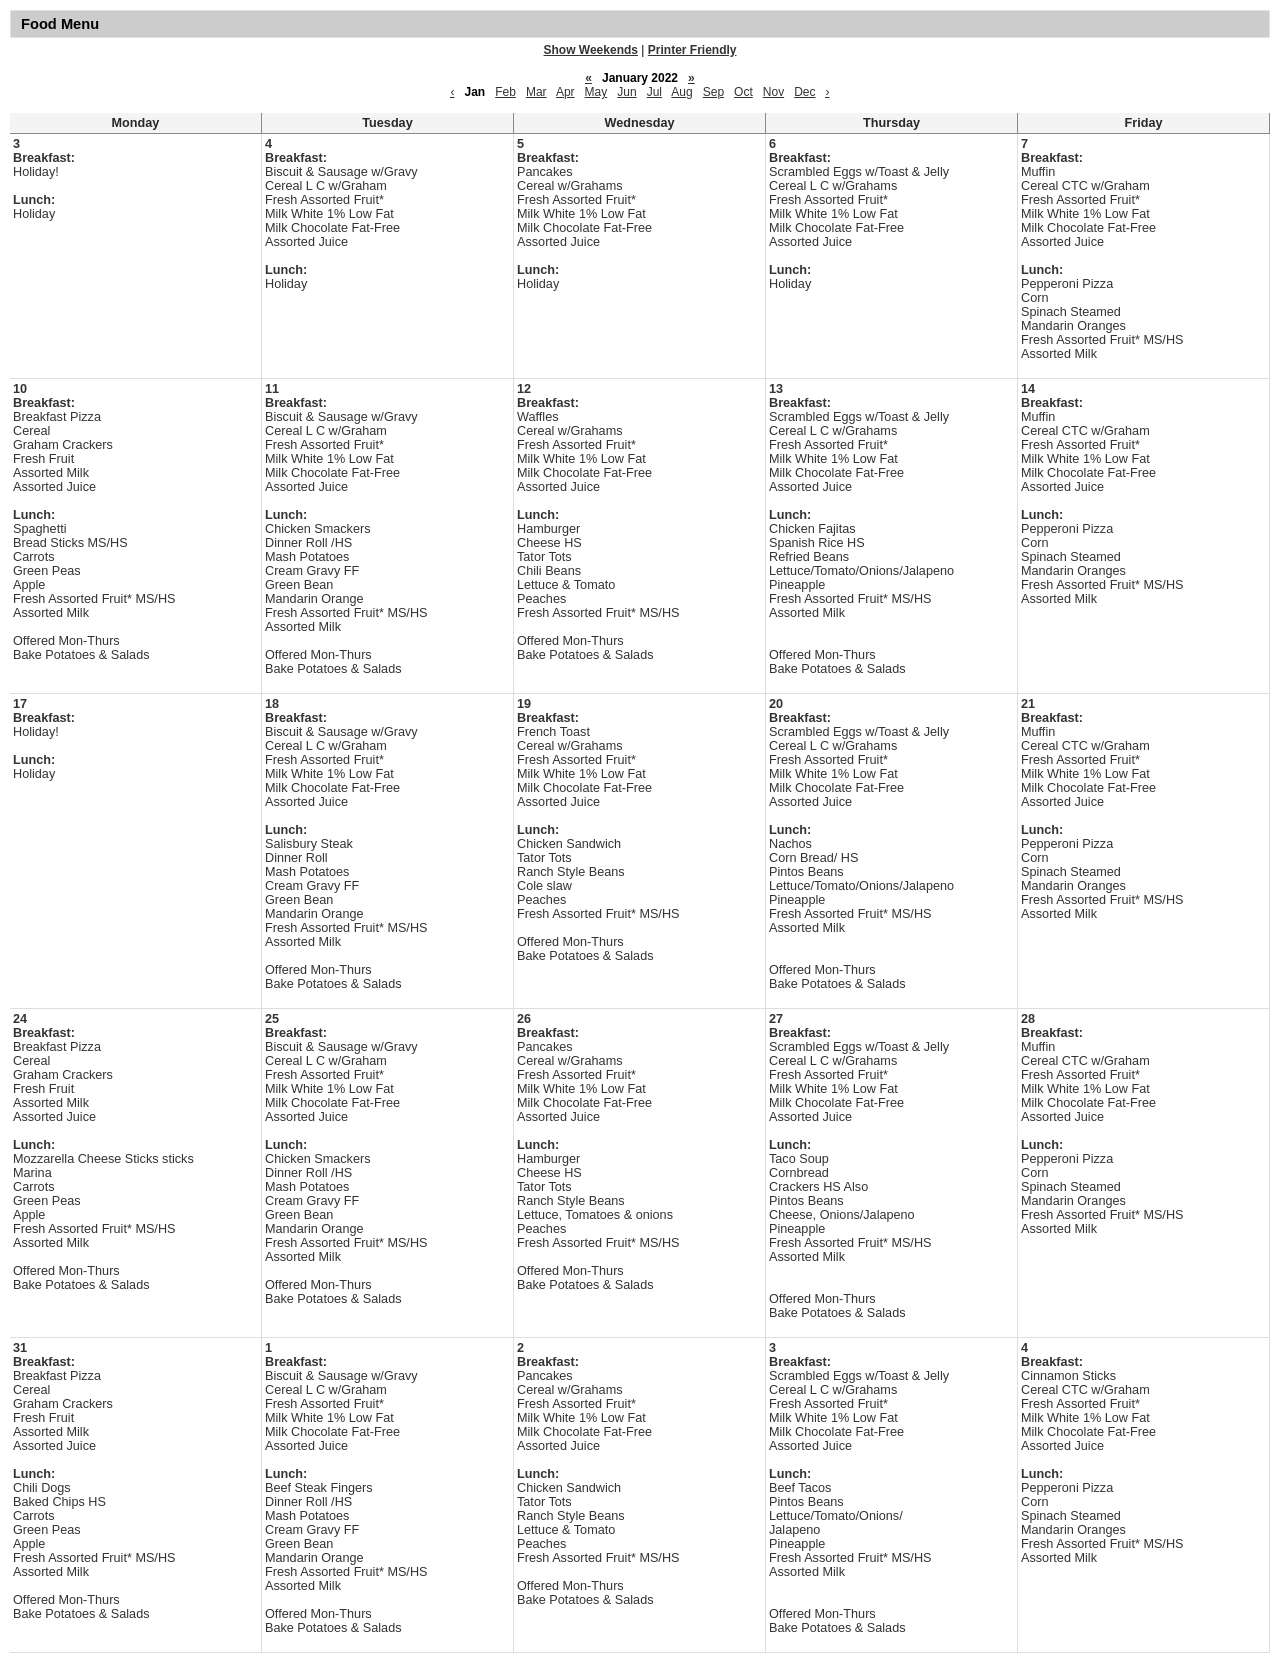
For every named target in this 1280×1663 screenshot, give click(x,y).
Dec (804, 92)
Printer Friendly (692, 50)
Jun (626, 92)
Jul (654, 92)
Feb (505, 92)
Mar (536, 92)
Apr (565, 92)
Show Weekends (591, 50)
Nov (773, 92)
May (596, 92)
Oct (743, 92)
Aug (681, 92)
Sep (713, 92)
